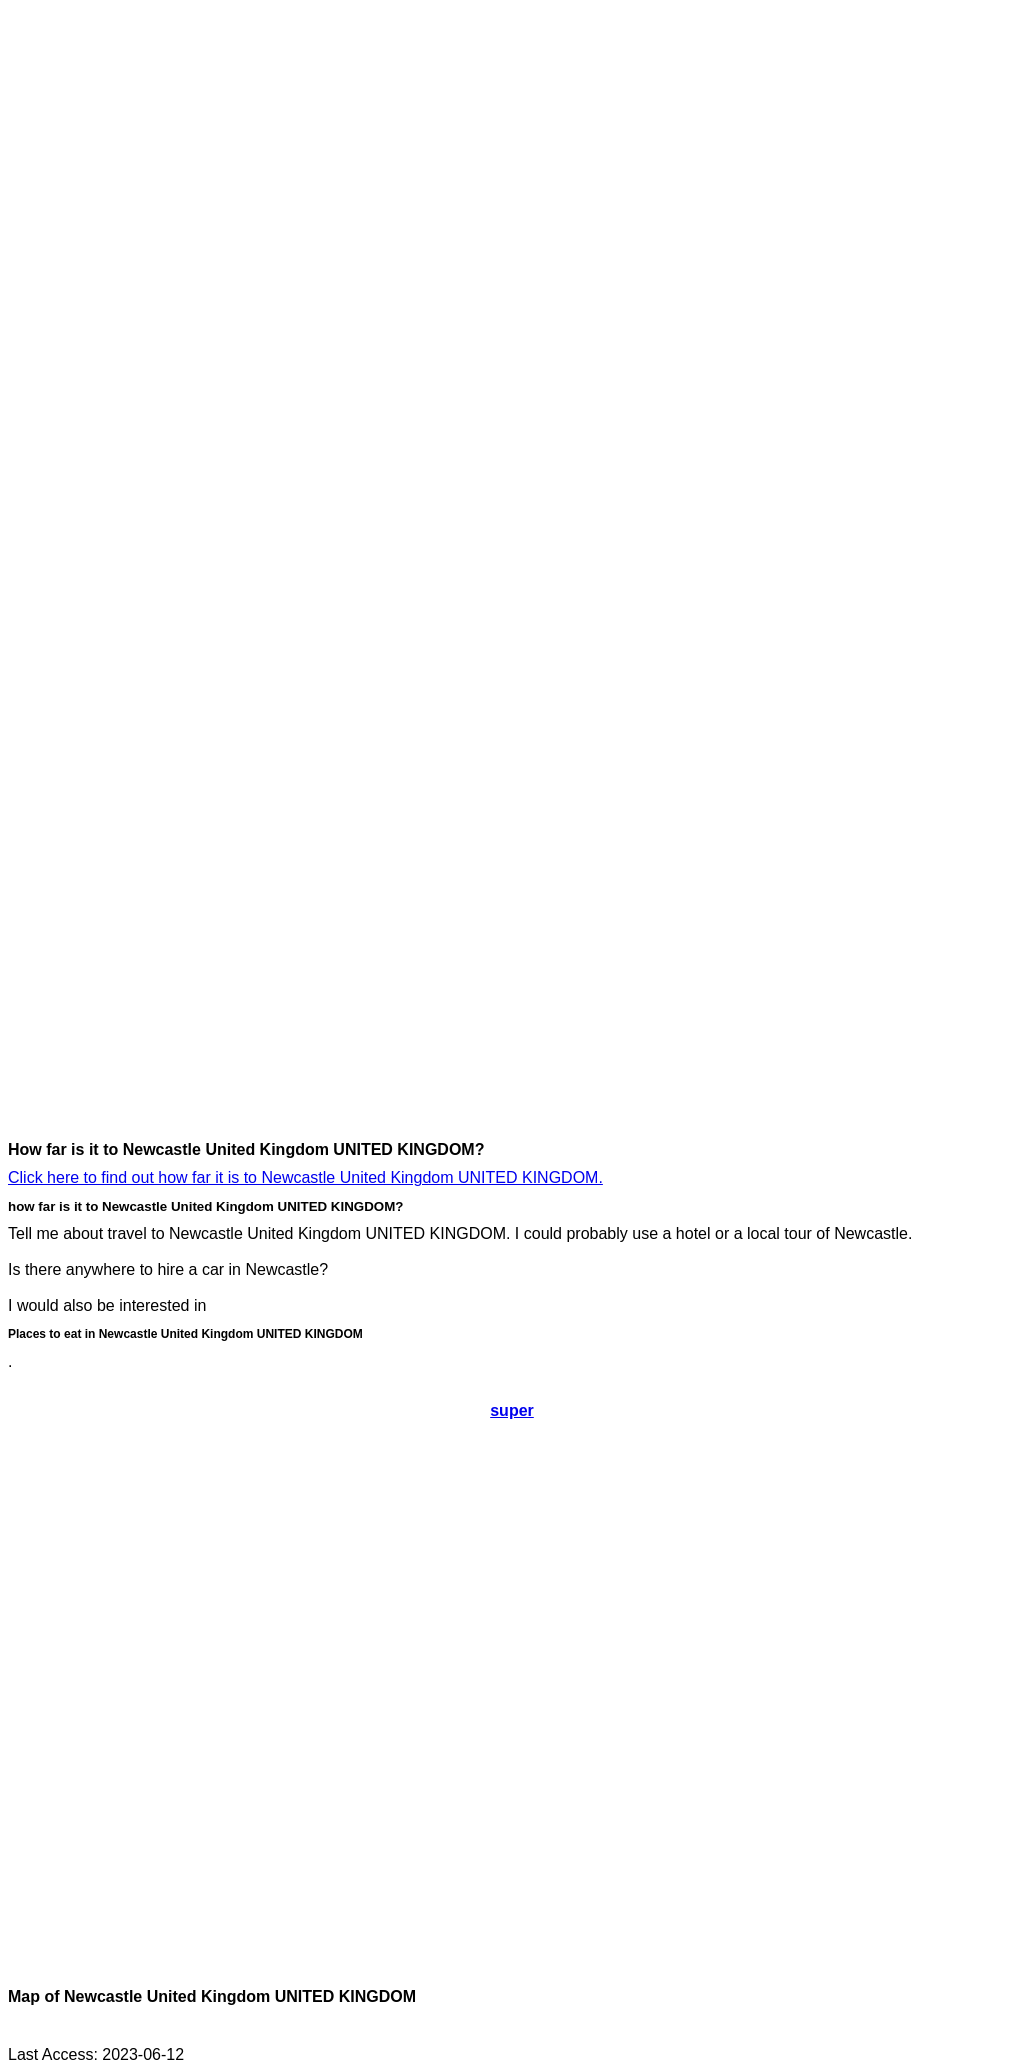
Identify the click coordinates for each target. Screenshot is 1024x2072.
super (512, 1410)
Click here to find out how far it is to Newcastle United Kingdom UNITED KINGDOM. (305, 1177)
